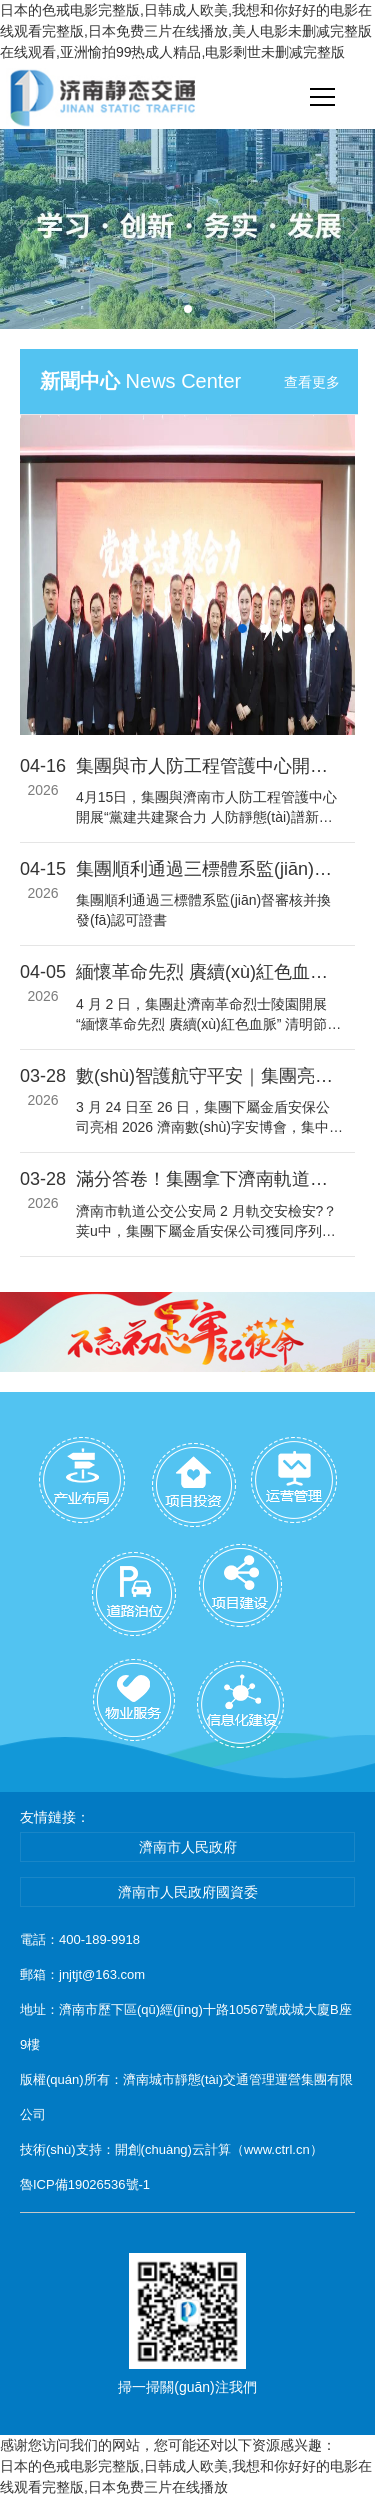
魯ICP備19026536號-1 (85, 2184)
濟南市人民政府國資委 (188, 1892)
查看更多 (312, 382)
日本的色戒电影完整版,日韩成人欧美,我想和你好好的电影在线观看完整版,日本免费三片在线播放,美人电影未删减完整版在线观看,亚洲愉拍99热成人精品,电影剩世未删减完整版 (186, 31)
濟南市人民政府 (188, 1847)
